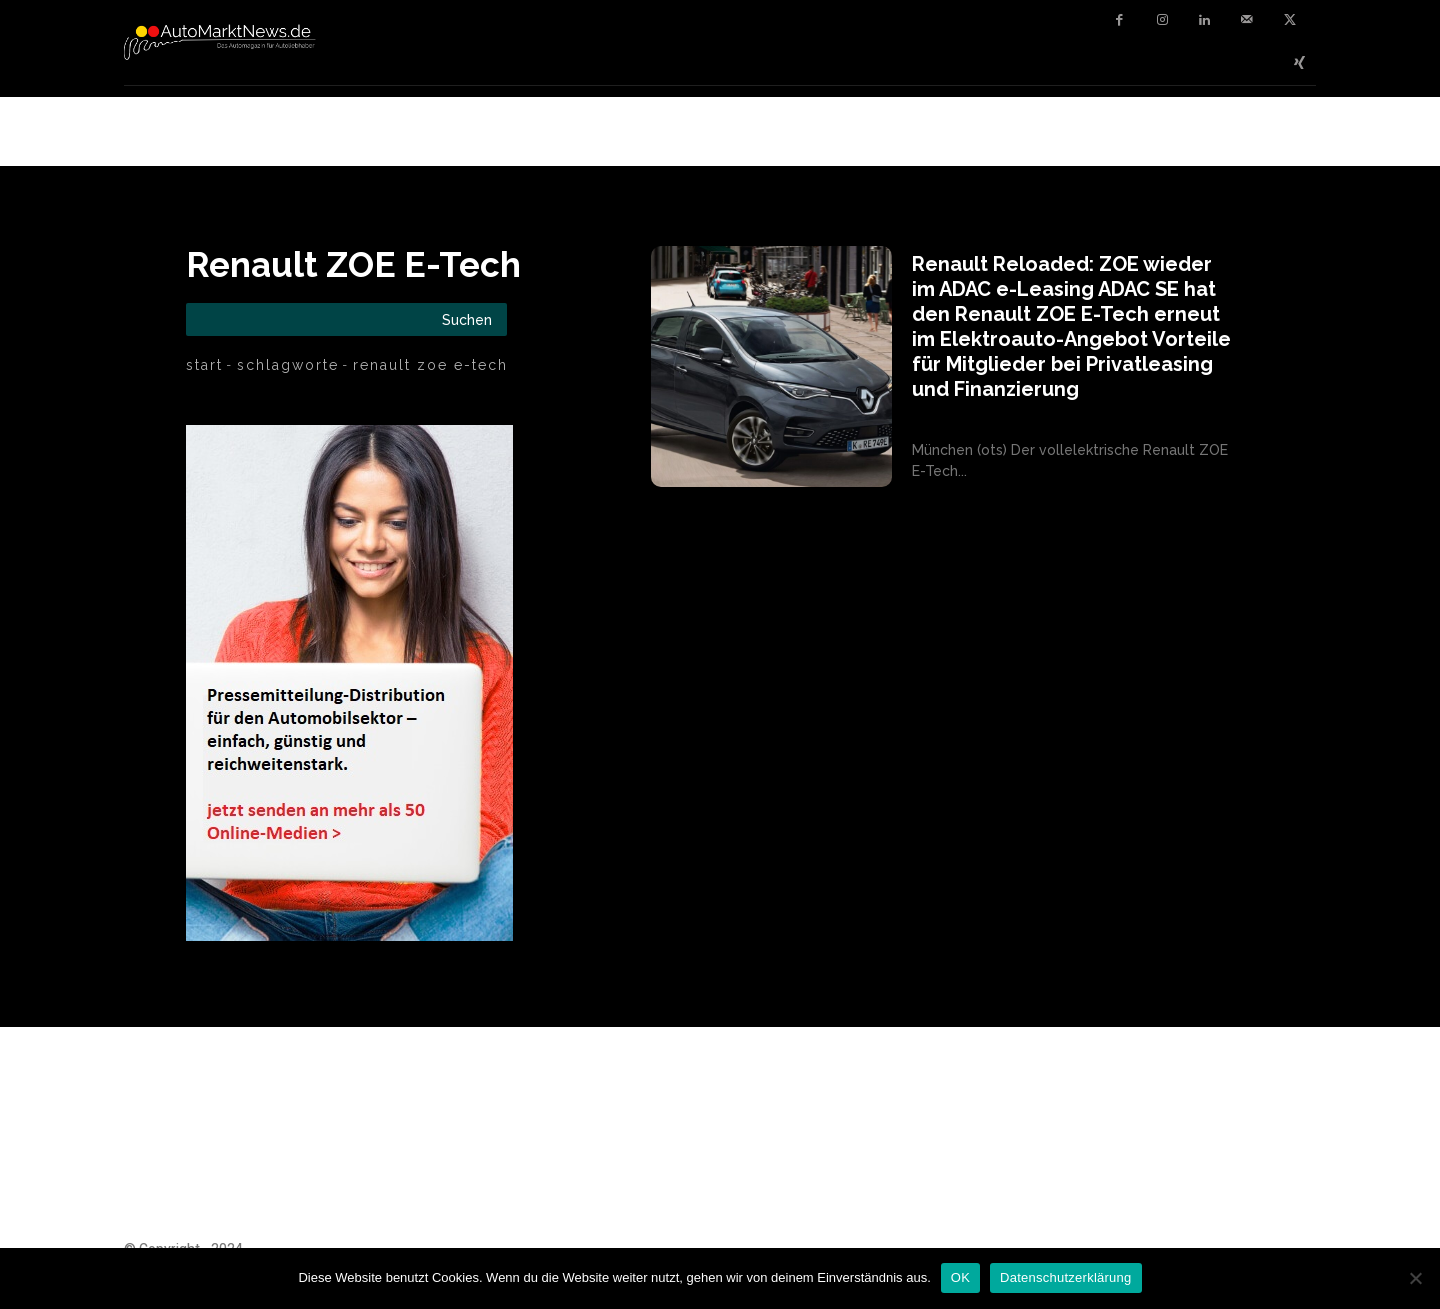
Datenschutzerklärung (1065, 1277)
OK (960, 1277)
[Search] (467, 319)
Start (204, 365)
